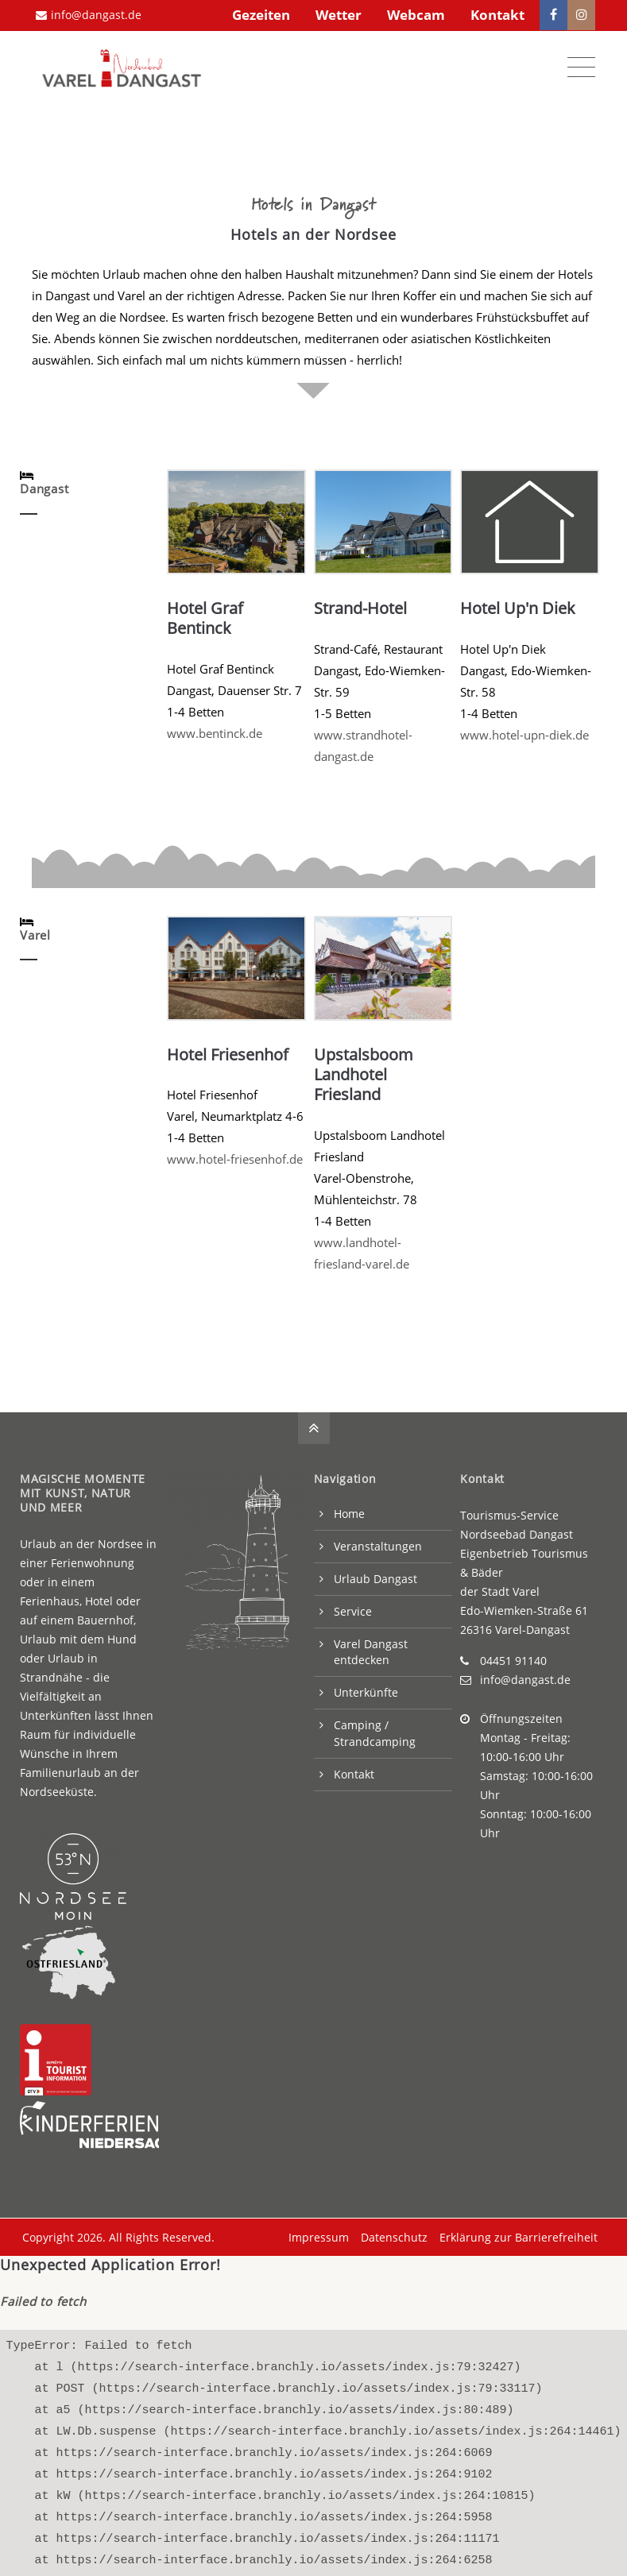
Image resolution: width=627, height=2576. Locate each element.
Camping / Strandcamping (375, 1730)
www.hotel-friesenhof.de (235, 1156)
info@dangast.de (88, 14)
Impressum (316, 2234)
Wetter (338, 15)
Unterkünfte (366, 1689)
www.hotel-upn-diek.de (524, 732)
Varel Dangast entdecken (371, 1649)
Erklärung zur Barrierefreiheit (516, 2234)
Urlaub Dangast (375, 1575)
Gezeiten (261, 15)
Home (349, 1510)
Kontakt (497, 15)
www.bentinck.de (214, 730)
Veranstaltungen (378, 1543)
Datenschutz (391, 2234)
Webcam (416, 15)
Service (353, 1608)
